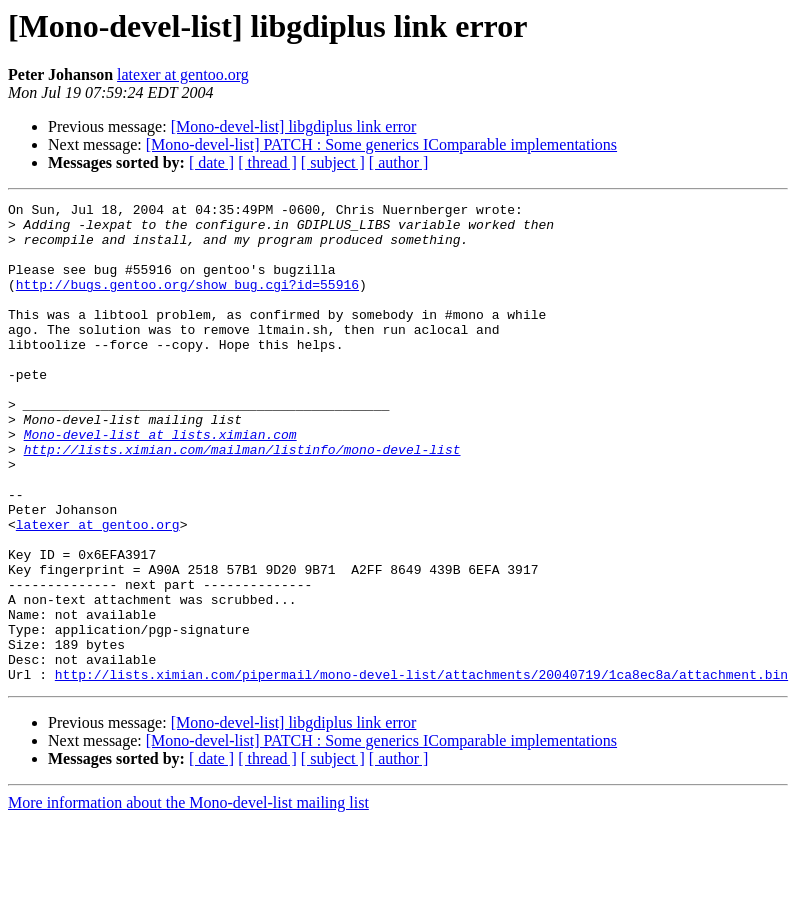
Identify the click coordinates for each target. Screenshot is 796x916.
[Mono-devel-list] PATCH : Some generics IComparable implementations (381, 144)
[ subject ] (333, 162)
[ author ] (399, 162)
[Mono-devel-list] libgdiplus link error (294, 126)
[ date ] (211, 162)
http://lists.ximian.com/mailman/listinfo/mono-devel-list (242, 500)
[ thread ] (267, 162)
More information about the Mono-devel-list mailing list (188, 898)
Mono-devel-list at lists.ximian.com (160, 482)
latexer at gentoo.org (183, 74)
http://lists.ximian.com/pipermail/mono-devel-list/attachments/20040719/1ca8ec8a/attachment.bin (421, 770)
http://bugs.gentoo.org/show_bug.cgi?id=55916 (187, 302)
